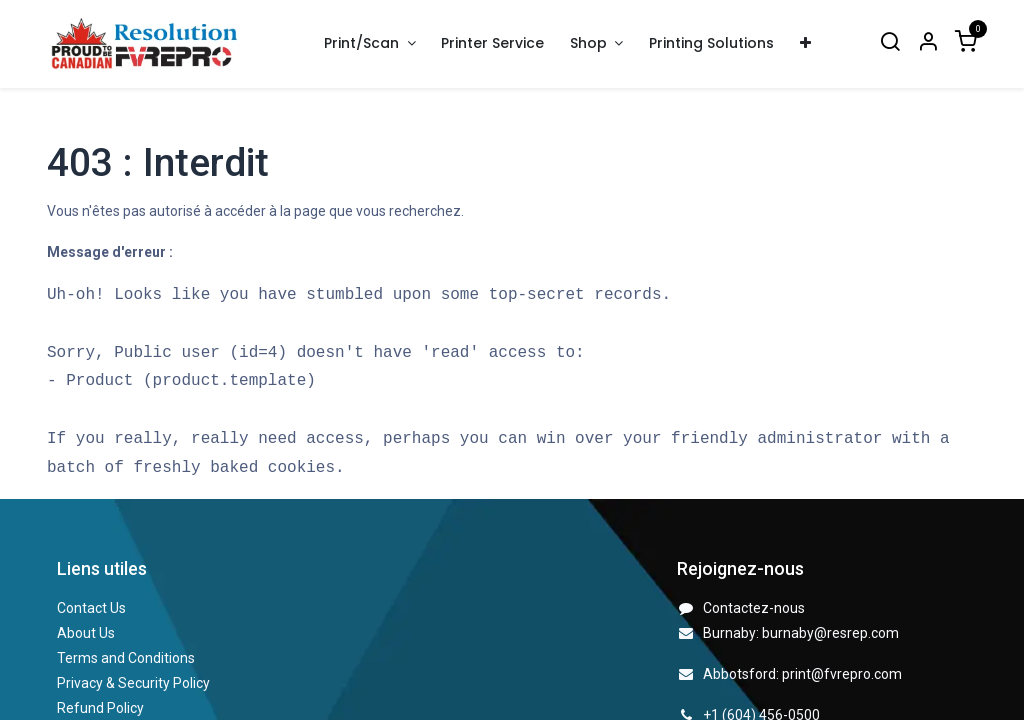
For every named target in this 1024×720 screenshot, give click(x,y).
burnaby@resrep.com (830, 633)
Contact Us (91, 608)
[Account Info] (928, 43)
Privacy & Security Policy (133, 683)
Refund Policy (100, 708)
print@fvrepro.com (842, 674)
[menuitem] (493, 43)
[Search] (890, 43)
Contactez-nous (754, 608)
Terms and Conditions (126, 658)
